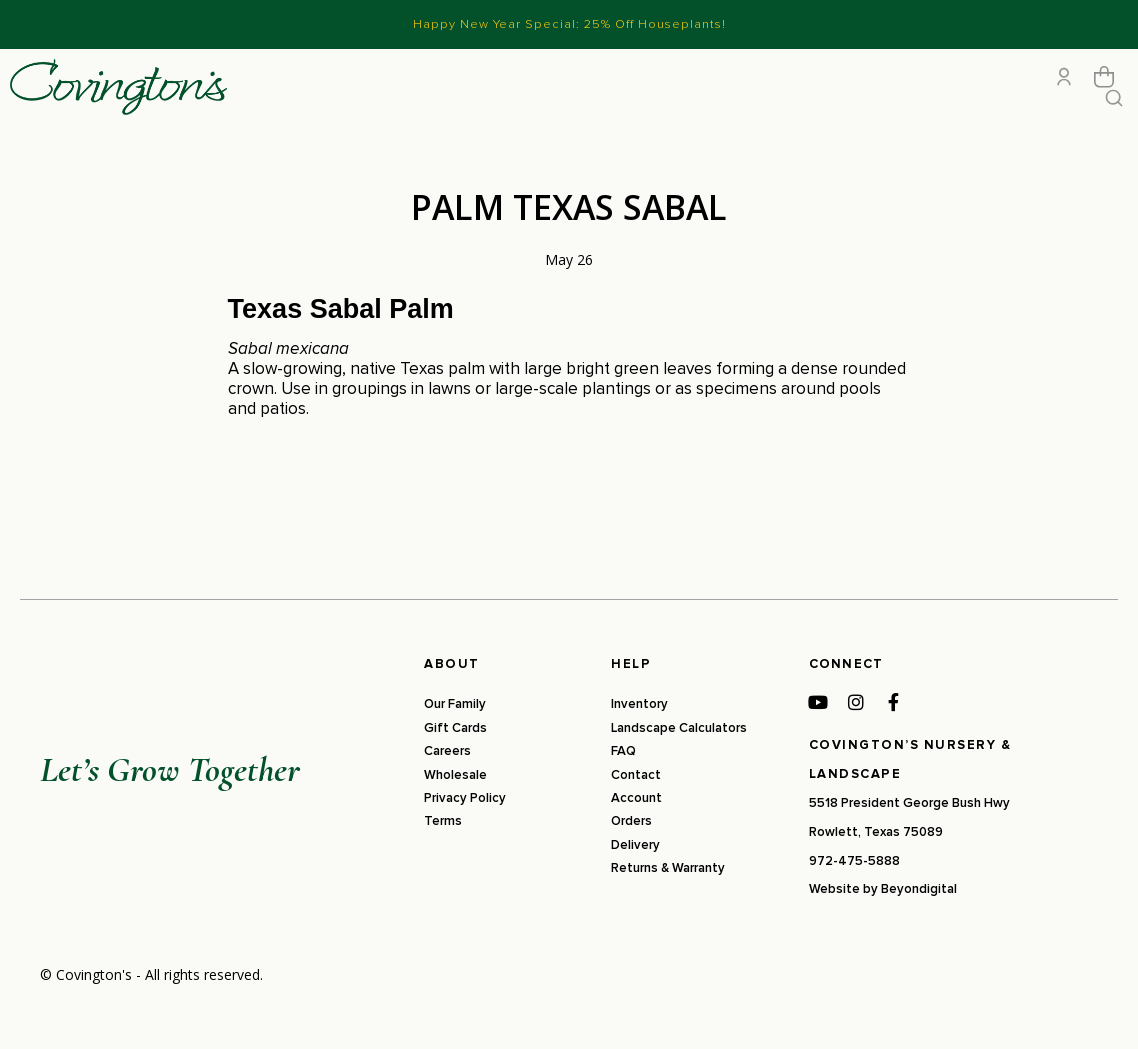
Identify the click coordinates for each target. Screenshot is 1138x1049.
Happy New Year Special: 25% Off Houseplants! (569, 24)
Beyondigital (919, 931)
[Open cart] (1104, 98)
